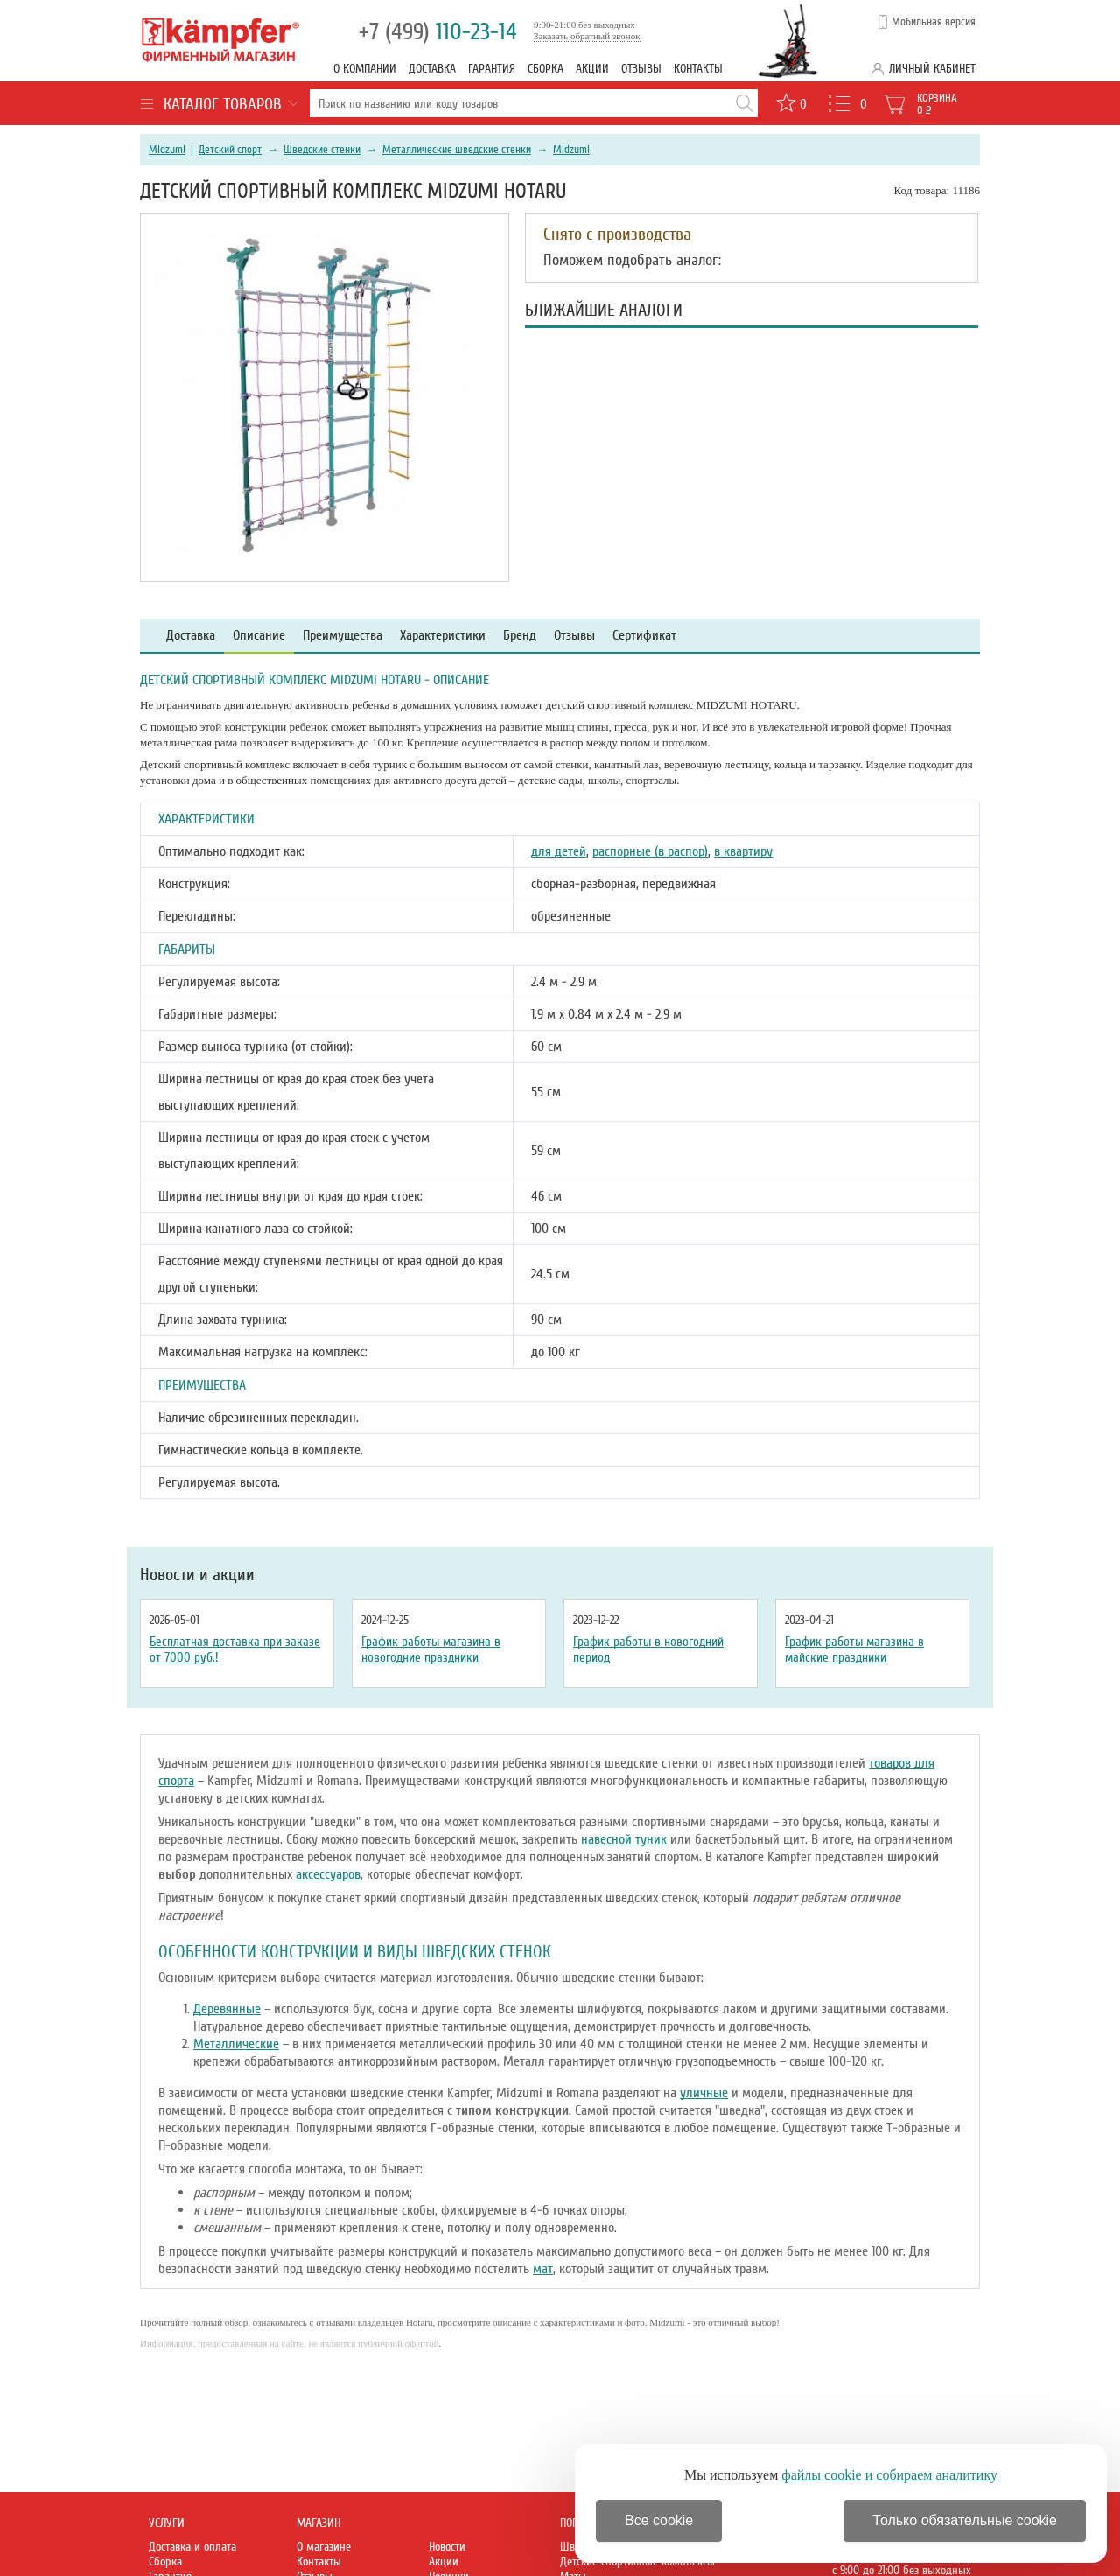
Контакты (698, 68)
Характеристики (443, 635)
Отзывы (641, 68)
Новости (447, 2546)
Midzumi (167, 150)
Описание (259, 635)
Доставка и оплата (192, 2546)
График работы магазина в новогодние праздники (430, 1649)
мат (543, 2269)
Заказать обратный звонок (587, 36)
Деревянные (227, 2009)
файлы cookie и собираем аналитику (889, 2475)
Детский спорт (230, 150)
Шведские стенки (322, 150)
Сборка (546, 68)
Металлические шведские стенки (456, 150)
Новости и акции (197, 1575)
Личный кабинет (932, 68)
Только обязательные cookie (964, 2520)
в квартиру (743, 851)
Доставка (432, 68)
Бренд (519, 635)
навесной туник (624, 1839)
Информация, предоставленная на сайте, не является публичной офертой (289, 2343)
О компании (364, 68)
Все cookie (659, 2520)
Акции (592, 68)
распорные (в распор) (650, 851)
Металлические (236, 2044)
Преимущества (342, 635)
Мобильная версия (934, 22)
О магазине (324, 2546)
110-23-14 (438, 32)
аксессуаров (328, 1874)
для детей (558, 851)
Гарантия (491, 68)
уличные (704, 2093)
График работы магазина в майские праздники (854, 1649)
